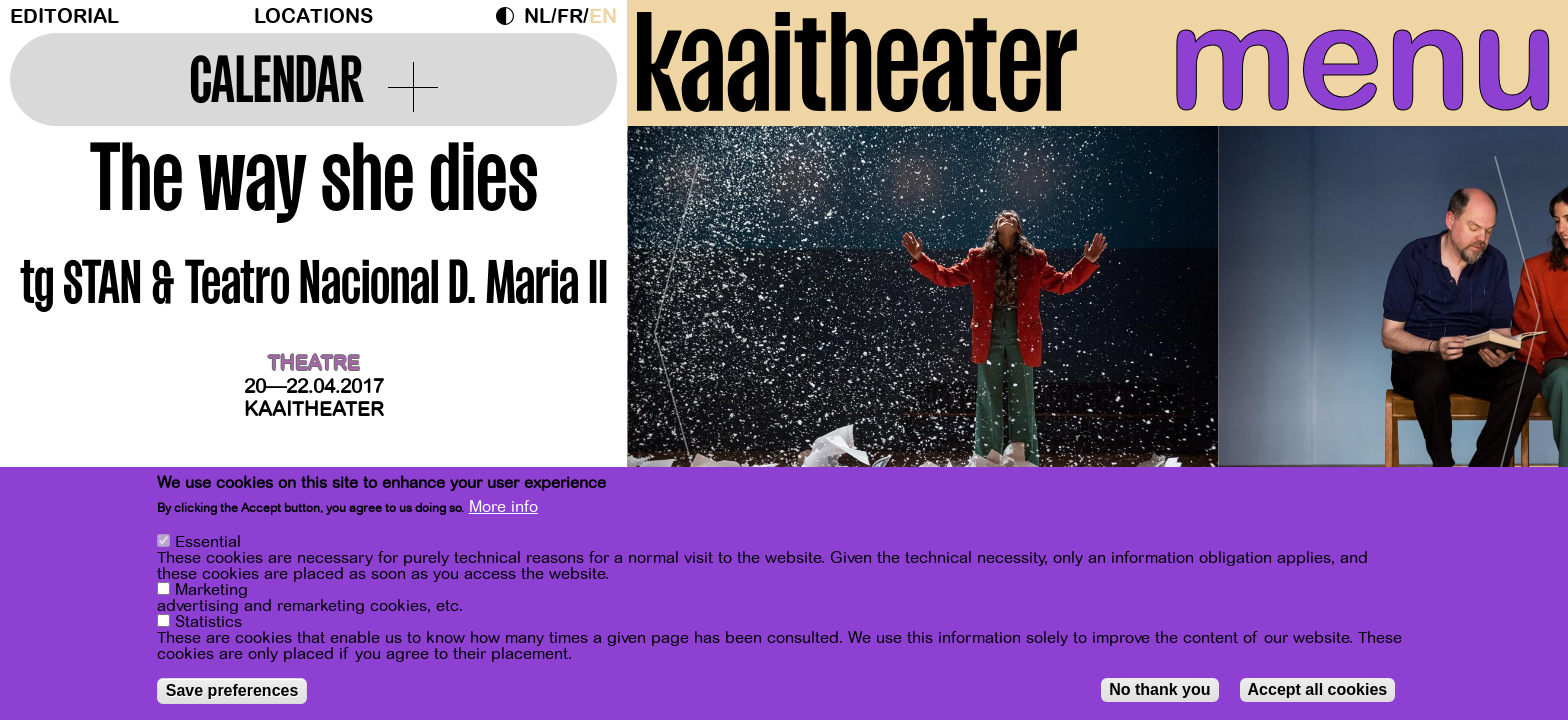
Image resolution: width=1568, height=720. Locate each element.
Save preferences (232, 690)
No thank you (1159, 689)
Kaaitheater (314, 409)
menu (1363, 60)
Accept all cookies (1318, 689)
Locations (313, 16)
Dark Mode (510, 16)
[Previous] (677, 324)
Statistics (208, 622)
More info (503, 507)
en (603, 16)
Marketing (211, 590)
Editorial (64, 16)
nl (537, 16)
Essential (208, 542)
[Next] (1518, 324)
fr (570, 16)
